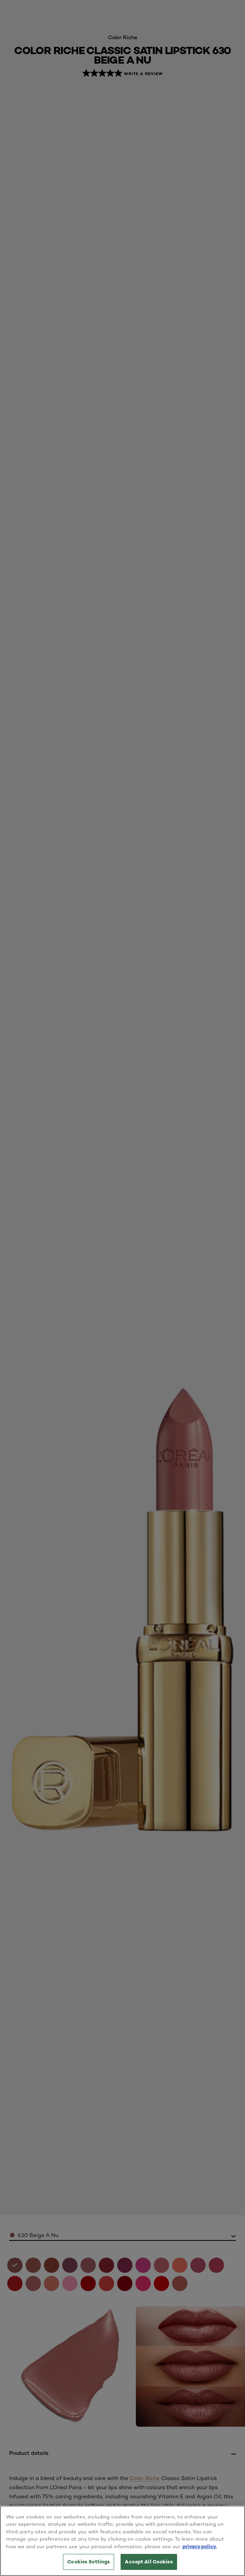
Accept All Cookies (148, 2561)
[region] (122, 2541)
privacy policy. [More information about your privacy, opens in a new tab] (199, 2546)
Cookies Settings (88, 2561)
